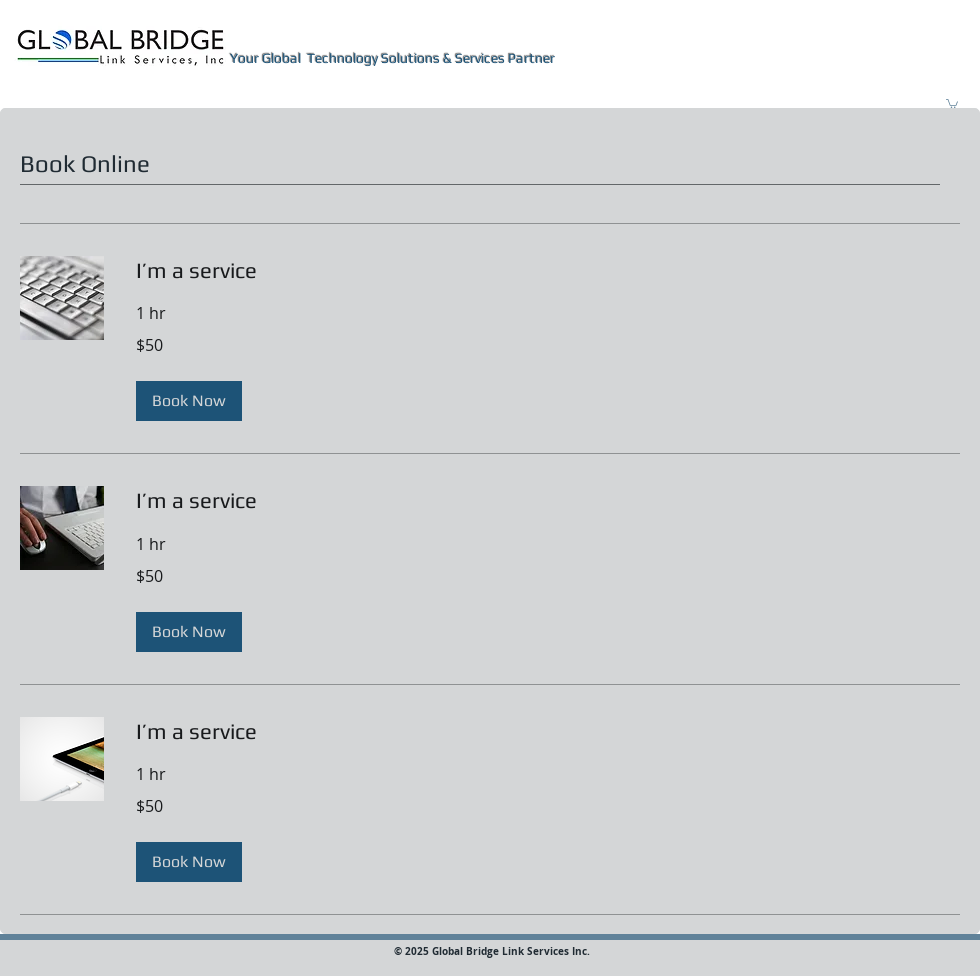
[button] (952, 103)
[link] (548, 270)
